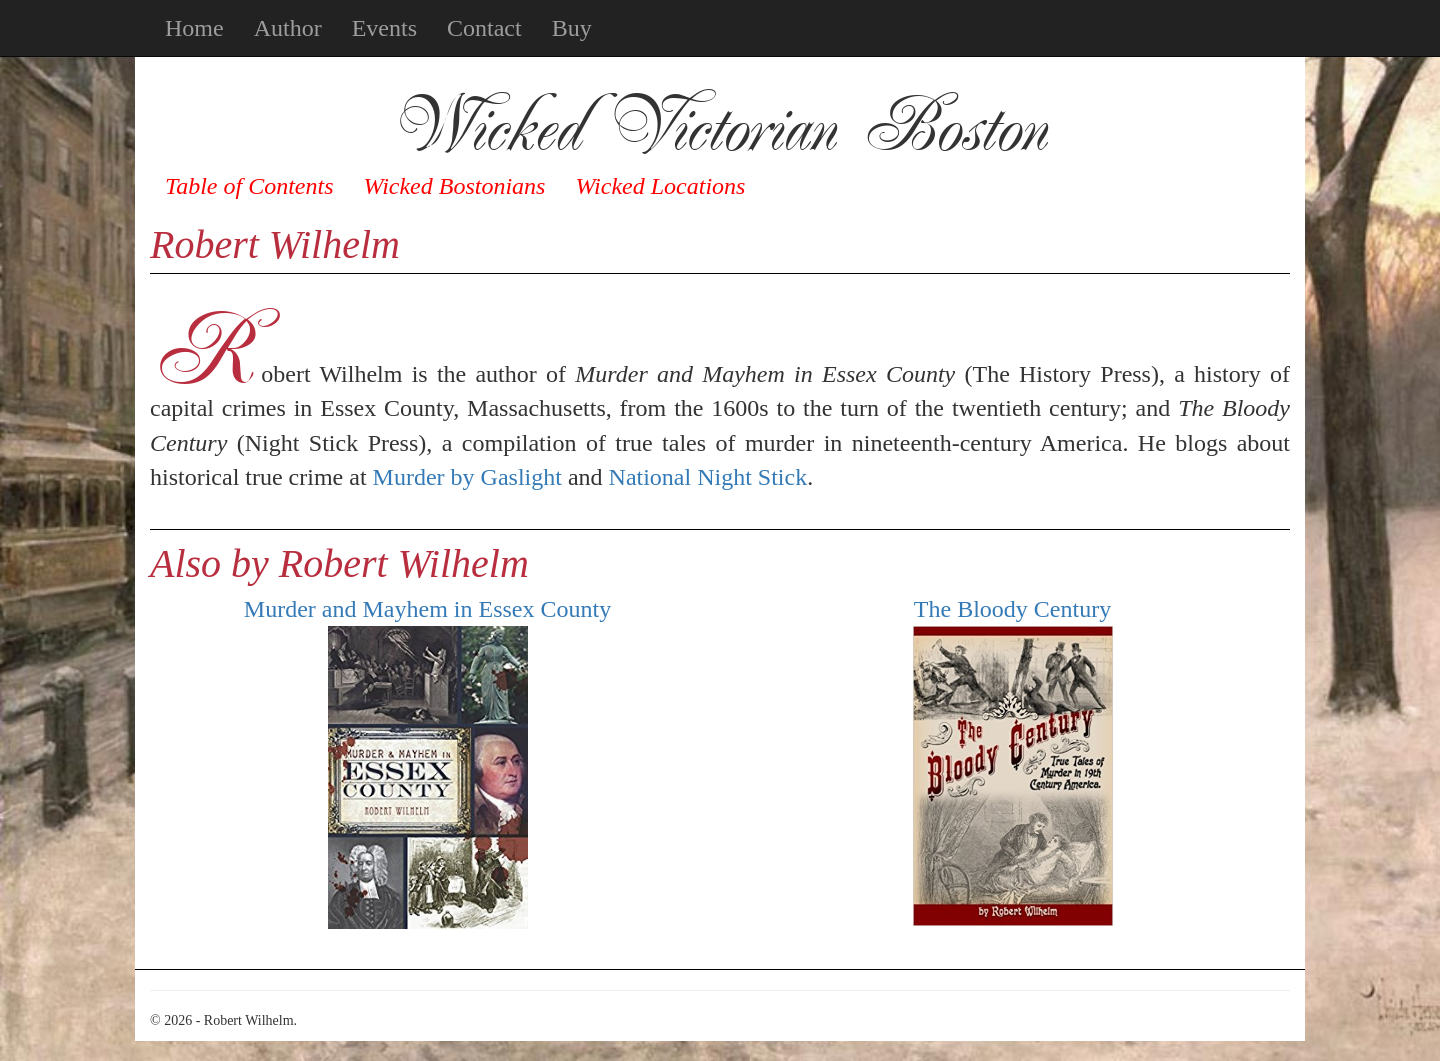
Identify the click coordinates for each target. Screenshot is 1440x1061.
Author (288, 28)
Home (194, 28)
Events (384, 28)
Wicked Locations (660, 186)
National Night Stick (708, 477)
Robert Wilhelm (275, 244)
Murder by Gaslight (467, 477)
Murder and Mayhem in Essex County (427, 609)
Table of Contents (249, 186)
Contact (484, 28)
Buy (572, 28)
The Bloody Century (1012, 609)
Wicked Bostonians (454, 186)
